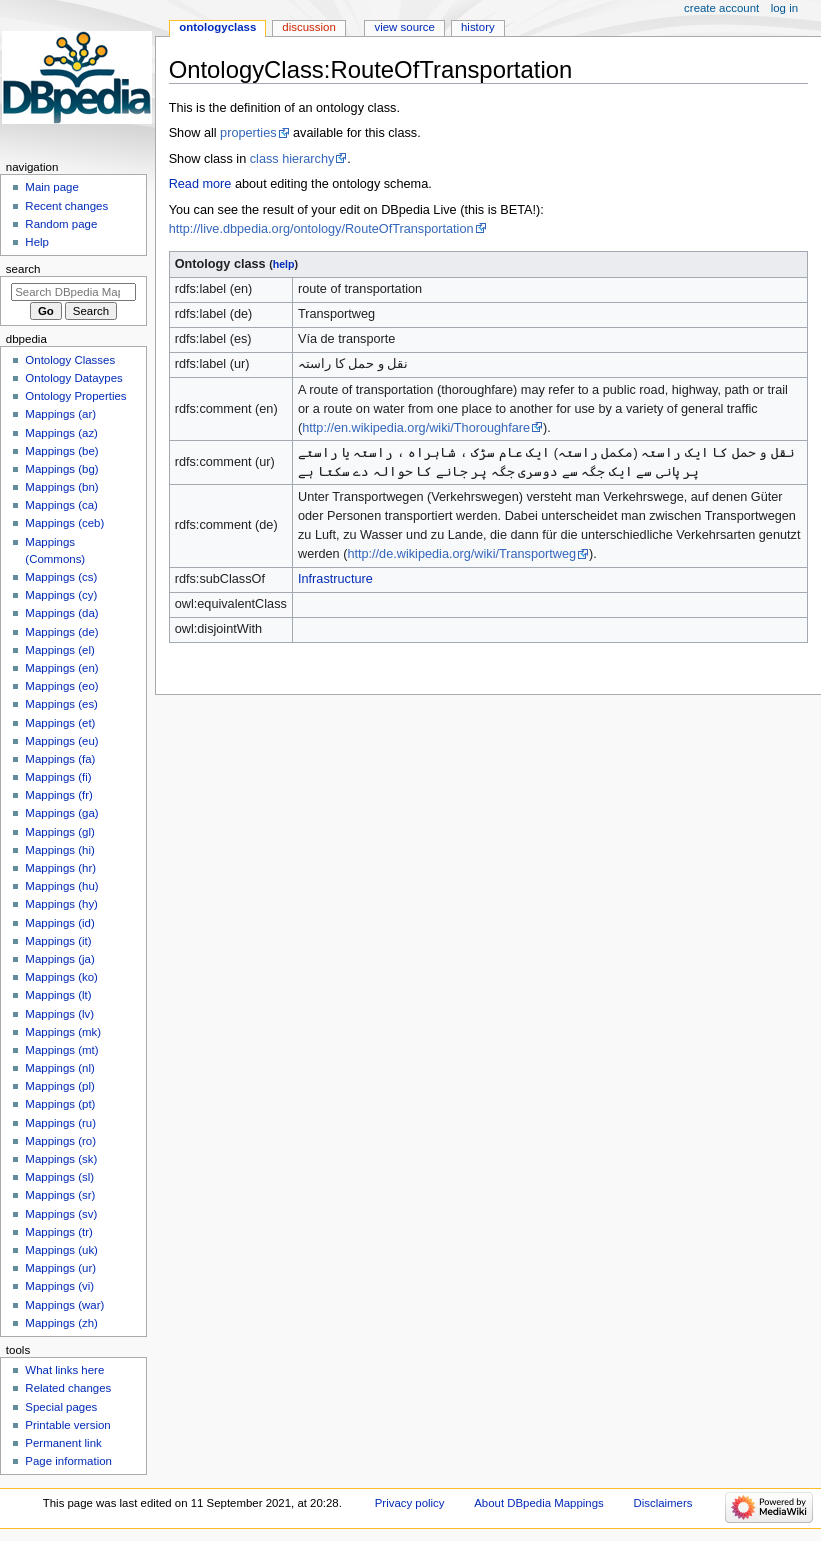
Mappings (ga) (61, 813)
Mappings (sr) (60, 1195)
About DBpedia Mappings (539, 1503)
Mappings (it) (58, 941)
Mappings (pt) (60, 1104)
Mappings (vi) (59, 1286)
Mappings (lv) (59, 1014)
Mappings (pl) (59, 1086)
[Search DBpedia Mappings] (73, 292)
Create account (721, 8)
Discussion (308, 27)
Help (37, 242)
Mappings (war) (64, 1305)
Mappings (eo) (61, 686)
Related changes (68, 1388)
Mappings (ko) (61, 977)
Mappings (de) (61, 632)
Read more (200, 184)
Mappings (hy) (61, 904)
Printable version (67, 1425)
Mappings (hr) (60, 868)
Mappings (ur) (60, 1268)
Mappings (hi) (59, 850)
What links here (64, 1370)
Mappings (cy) (61, 595)
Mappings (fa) (60, 759)
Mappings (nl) (59, 1068)
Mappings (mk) (63, 1032)
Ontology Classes (70, 360)
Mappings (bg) (61, 469)
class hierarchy (292, 159)
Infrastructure (335, 579)
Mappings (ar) (60, 414)
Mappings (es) (61, 704)
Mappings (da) (61, 613)
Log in (784, 8)
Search (23, 269)
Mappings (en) (61, 668)
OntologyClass (217, 27)
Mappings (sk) (61, 1159)
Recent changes (66, 206)
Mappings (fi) (58, 777)
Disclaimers (662, 1503)
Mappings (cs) (61, 577)
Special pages (61, 1407)
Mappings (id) (59, 923)
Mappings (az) (61, 433)
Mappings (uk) (61, 1250)
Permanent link (63, 1443)
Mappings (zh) (61, 1323)
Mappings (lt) (58, 995)
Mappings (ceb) (64, 523)
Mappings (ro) (60, 1141)
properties (248, 133)
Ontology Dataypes (73, 378)
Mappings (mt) (61, 1050)
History (478, 27)
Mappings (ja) (59, 959)
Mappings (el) (59, 650)
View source (404, 27)
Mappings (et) (60, 723)
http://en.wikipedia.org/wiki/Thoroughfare (416, 428)
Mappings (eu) (61, 741)
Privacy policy (410, 1503)
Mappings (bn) (61, 487)
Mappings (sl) (59, 1177)
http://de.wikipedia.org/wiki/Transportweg (461, 554)
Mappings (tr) (58, 1232)
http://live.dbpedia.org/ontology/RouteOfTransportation (321, 229)
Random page (61, 224)
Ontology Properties (75, 396)
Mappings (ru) (60, 1123)
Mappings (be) (61, 451)
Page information (68, 1461)
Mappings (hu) (61, 886)
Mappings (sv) (61, 1214)
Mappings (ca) (61, 505)
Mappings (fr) (58, 795)
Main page (52, 187)
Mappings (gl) (59, 832)
